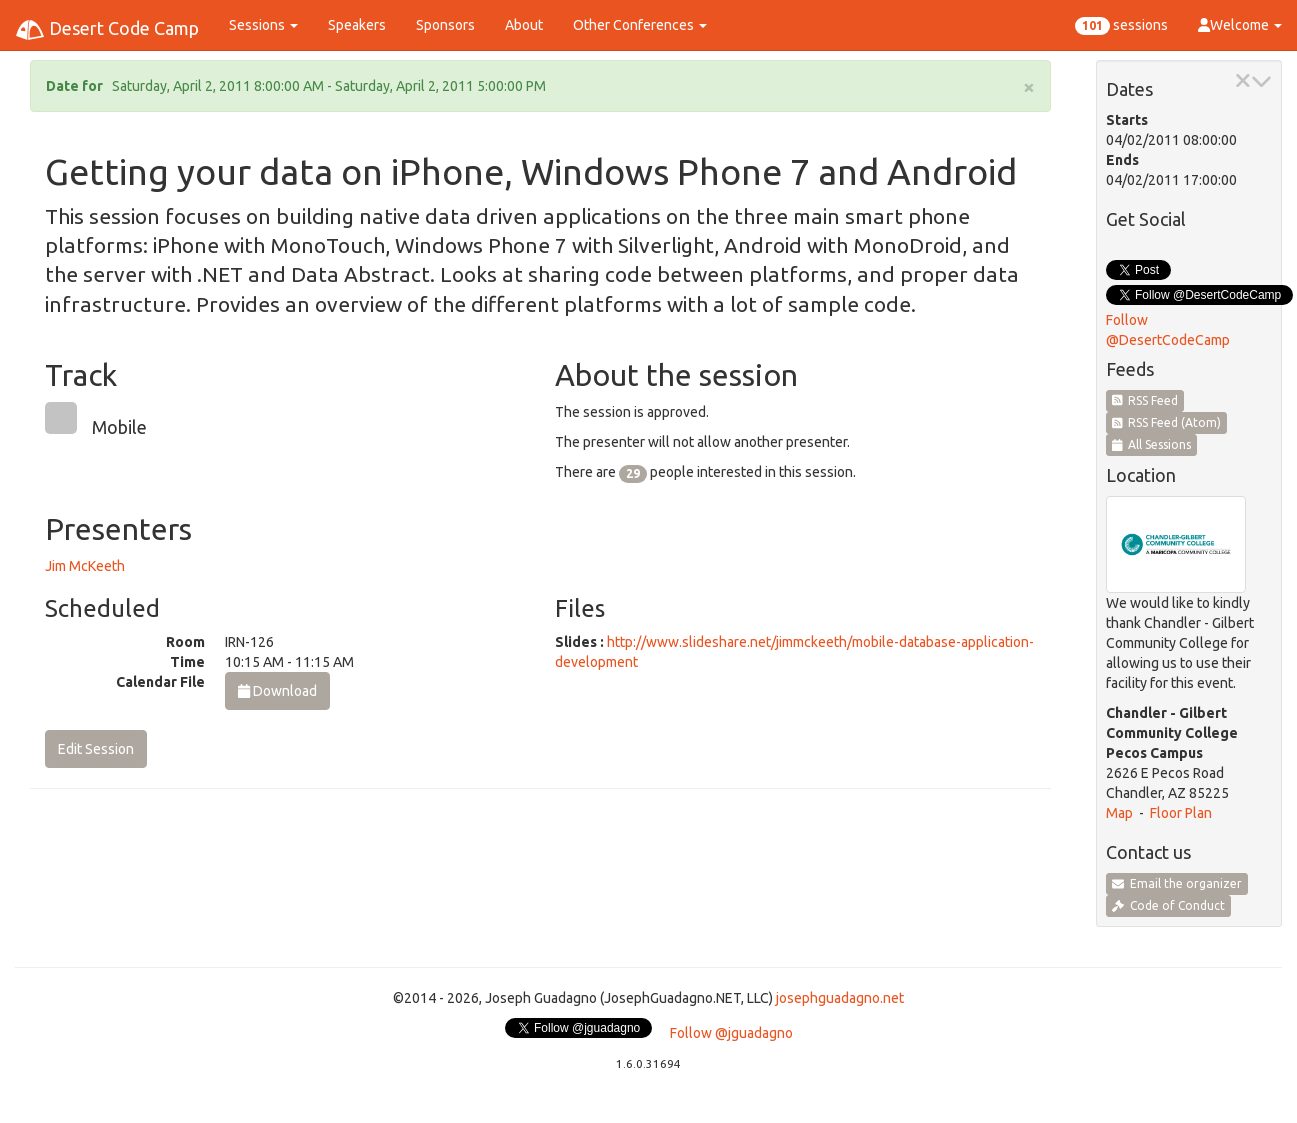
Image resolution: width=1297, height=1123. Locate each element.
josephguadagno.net (840, 998)
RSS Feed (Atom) (1167, 422)
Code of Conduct (1168, 905)
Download (277, 691)
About (524, 25)
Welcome (1240, 25)
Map (1119, 813)
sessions (1121, 26)
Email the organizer (1177, 883)
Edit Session (96, 749)
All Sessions (1152, 444)
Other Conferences (640, 25)
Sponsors (445, 25)
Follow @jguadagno (731, 1033)
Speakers (357, 25)
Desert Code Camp (107, 30)
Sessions (263, 25)
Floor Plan (1181, 813)
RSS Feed (1145, 400)
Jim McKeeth (85, 566)
